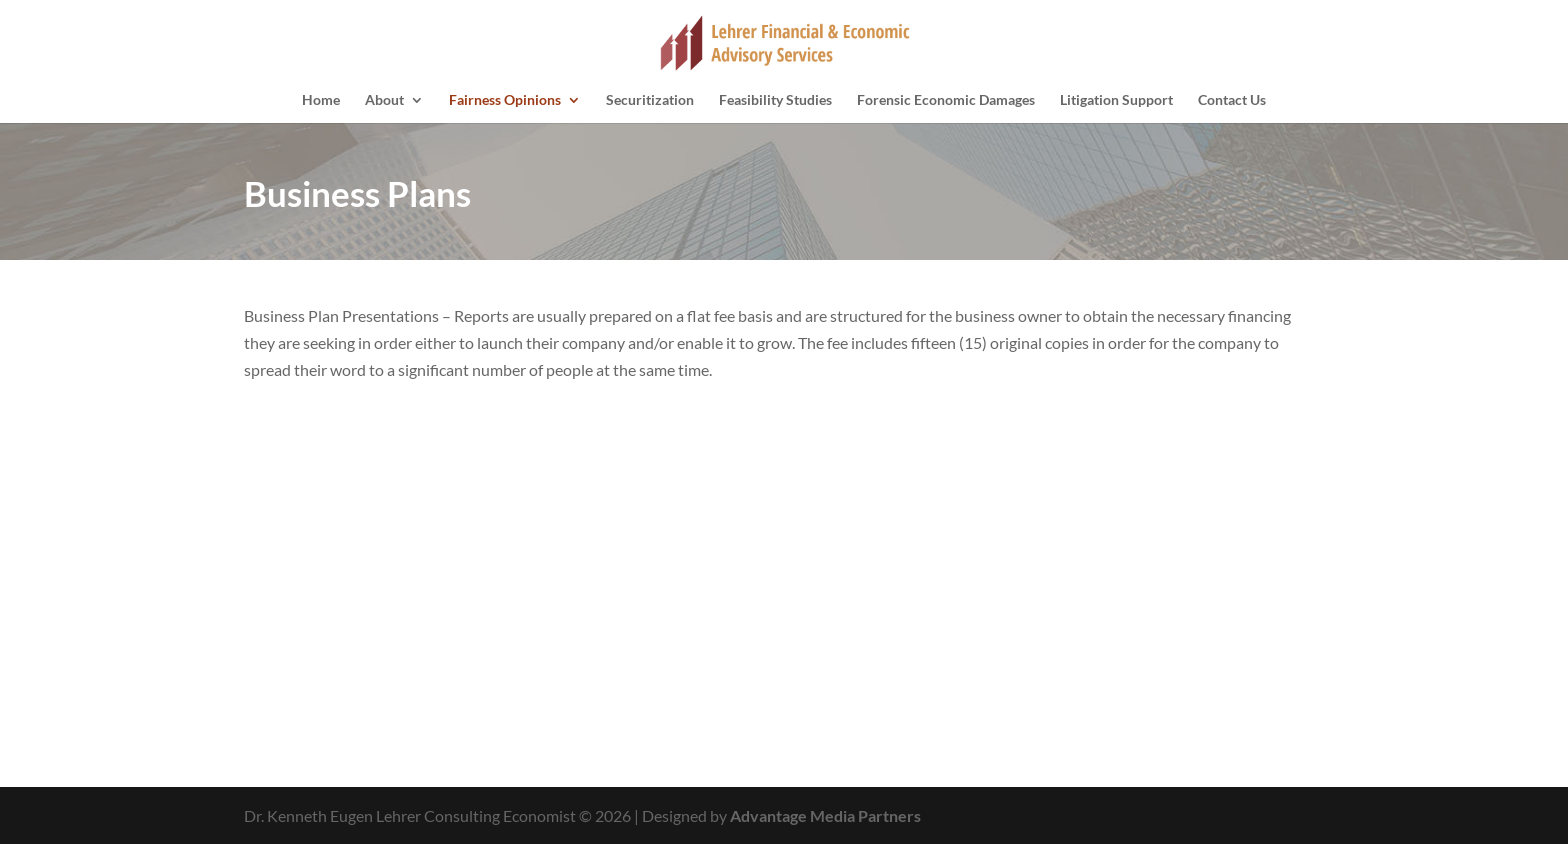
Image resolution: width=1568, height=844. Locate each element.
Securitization (650, 100)
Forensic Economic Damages (946, 100)
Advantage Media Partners (825, 815)
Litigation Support (1116, 100)
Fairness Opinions (505, 100)
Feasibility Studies (775, 100)
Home (321, 100)
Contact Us (1232, 100)
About (384, 100)
